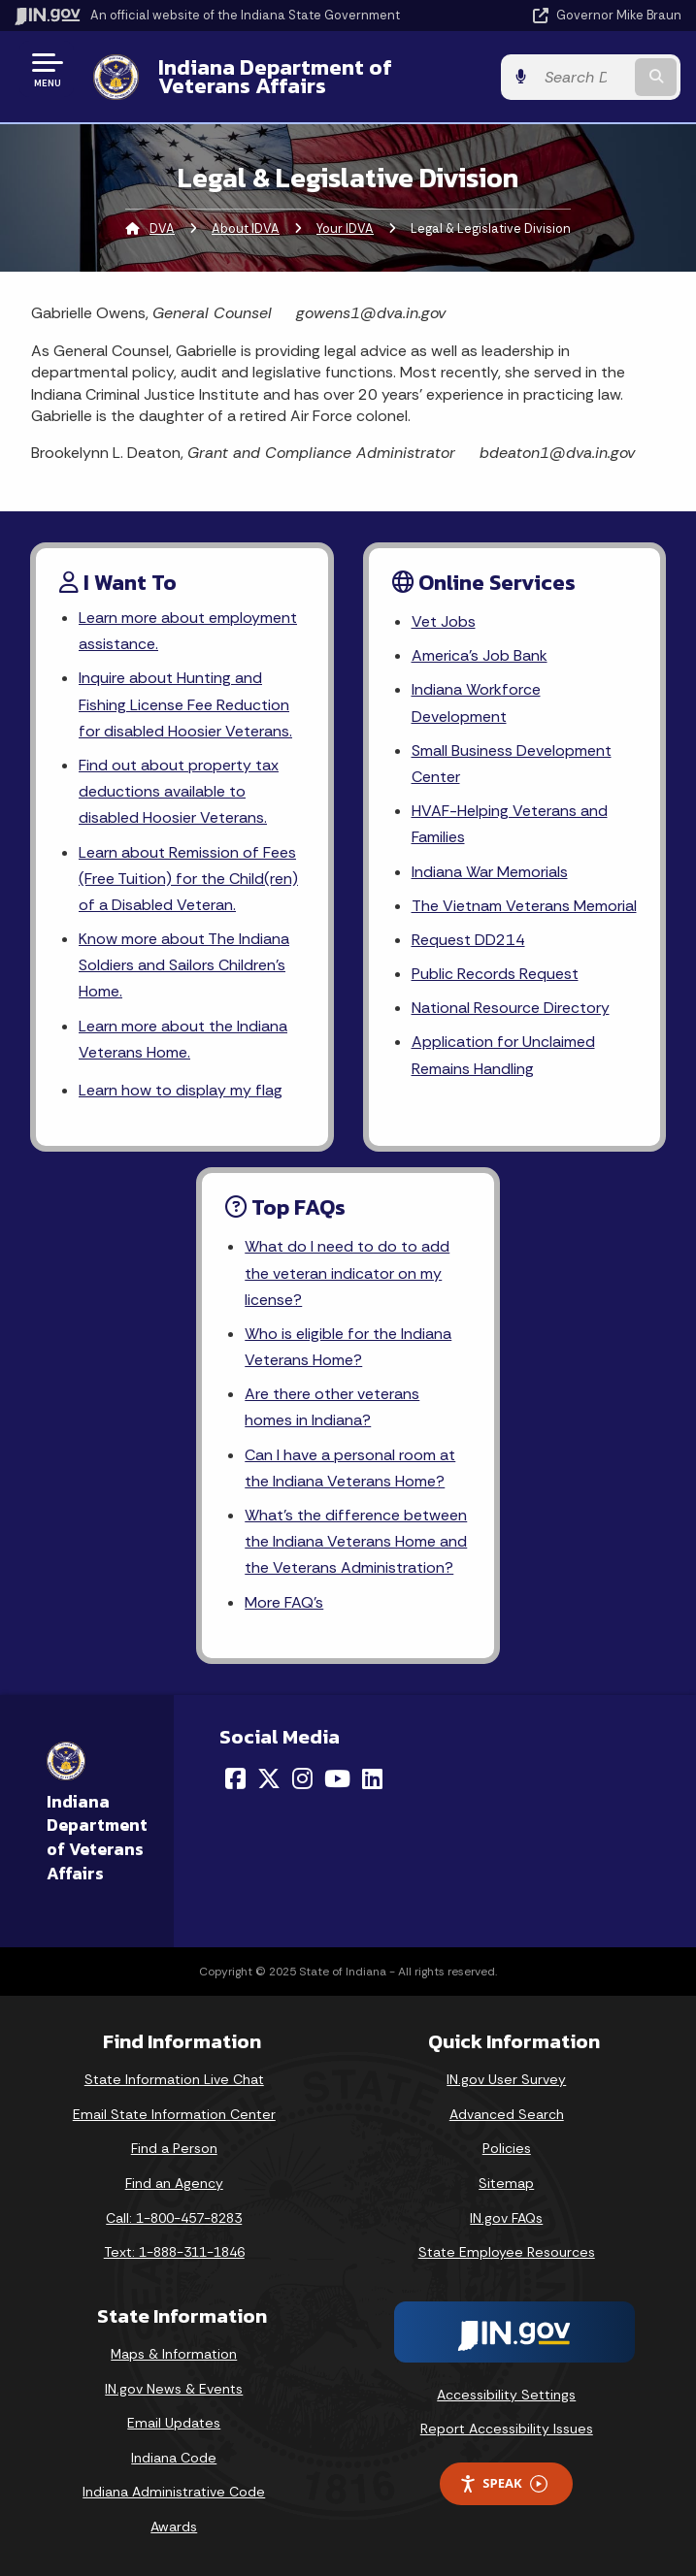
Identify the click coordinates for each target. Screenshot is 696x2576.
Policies (506, 2149)
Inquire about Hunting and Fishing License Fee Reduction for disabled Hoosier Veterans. (185, 704)
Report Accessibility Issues (506, 2429)
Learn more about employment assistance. (188, 630)
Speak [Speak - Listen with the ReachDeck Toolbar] (503, 2484)
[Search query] (585, 77)
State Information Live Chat (174, 2080)
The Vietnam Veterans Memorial (524, 906)
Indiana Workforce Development (476, 703)
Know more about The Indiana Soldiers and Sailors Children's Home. (184, 965)
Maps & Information (174, 2354)
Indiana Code (173, 2457)
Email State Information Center (174, 2114)
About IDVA (246, 228)
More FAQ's (284, 1602)
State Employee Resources (506, 2253)
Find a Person (174, 2149)
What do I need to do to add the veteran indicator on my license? (347, 1273)
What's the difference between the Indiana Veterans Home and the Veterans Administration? (356, 1541)
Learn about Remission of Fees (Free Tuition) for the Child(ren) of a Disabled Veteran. (188, 878)
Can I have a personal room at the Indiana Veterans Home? (350, 1468)
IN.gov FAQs (506, 2218)
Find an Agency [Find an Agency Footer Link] (174, 2184)
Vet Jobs (444, 621)
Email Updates (173, 2423)
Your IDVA (345, 228)
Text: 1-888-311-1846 (174, 2253)
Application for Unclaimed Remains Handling (503, 1055)
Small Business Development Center (512, 763)
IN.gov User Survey (506, 2080)
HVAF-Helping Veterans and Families (510, 823)
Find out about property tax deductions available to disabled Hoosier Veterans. (179, 791)
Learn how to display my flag (180, 1090)
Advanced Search (506, 2114)
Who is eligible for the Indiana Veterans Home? (347, 1346)
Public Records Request (495, 973)
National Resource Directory (511, 1007)
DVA (162, 228)
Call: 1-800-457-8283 (174, 2218)
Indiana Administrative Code (174, 2492)
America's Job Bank (479, 655)
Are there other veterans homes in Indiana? (332, 1408)
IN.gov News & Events (174, 2388)
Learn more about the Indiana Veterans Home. (183, 1039)
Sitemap (506, 2184)
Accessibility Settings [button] (506, 2394)
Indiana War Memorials (490, 872)
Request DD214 (468, 939)
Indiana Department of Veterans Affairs (274, 76)
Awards (173, 2526)
